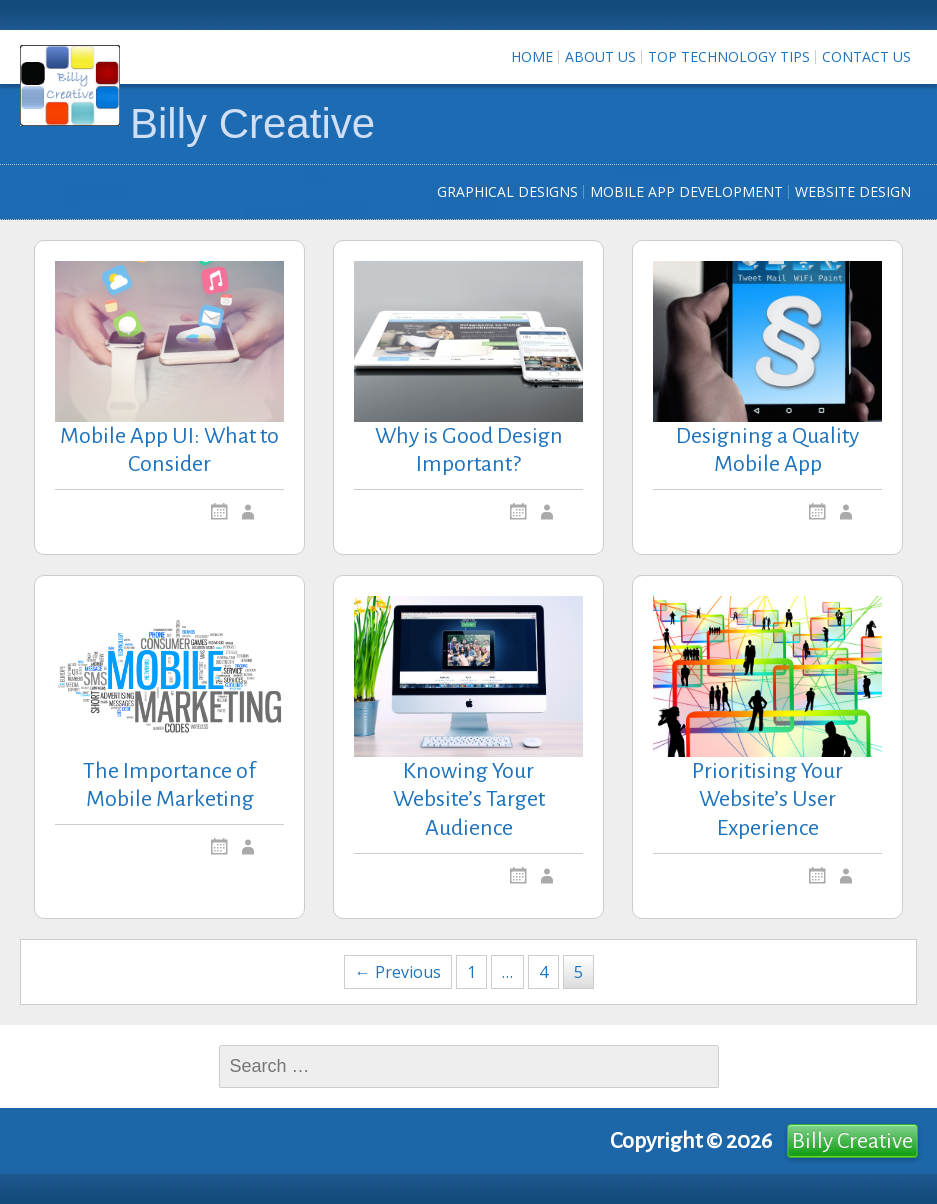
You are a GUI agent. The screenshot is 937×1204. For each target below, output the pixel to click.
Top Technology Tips (729, 56)
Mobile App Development (686, 191)
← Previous (398, 972)
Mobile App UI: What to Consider (169, 450)
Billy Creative (252, 123)
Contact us (866, 56)
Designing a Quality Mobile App (767, 450)
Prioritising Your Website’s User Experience (767, 800)
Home (532, 56)
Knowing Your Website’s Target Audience (469, 800)
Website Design (853, 191)
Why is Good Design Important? (469, 450)
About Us (600, 56)
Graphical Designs (507, 191)
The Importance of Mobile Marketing (169, 785)
